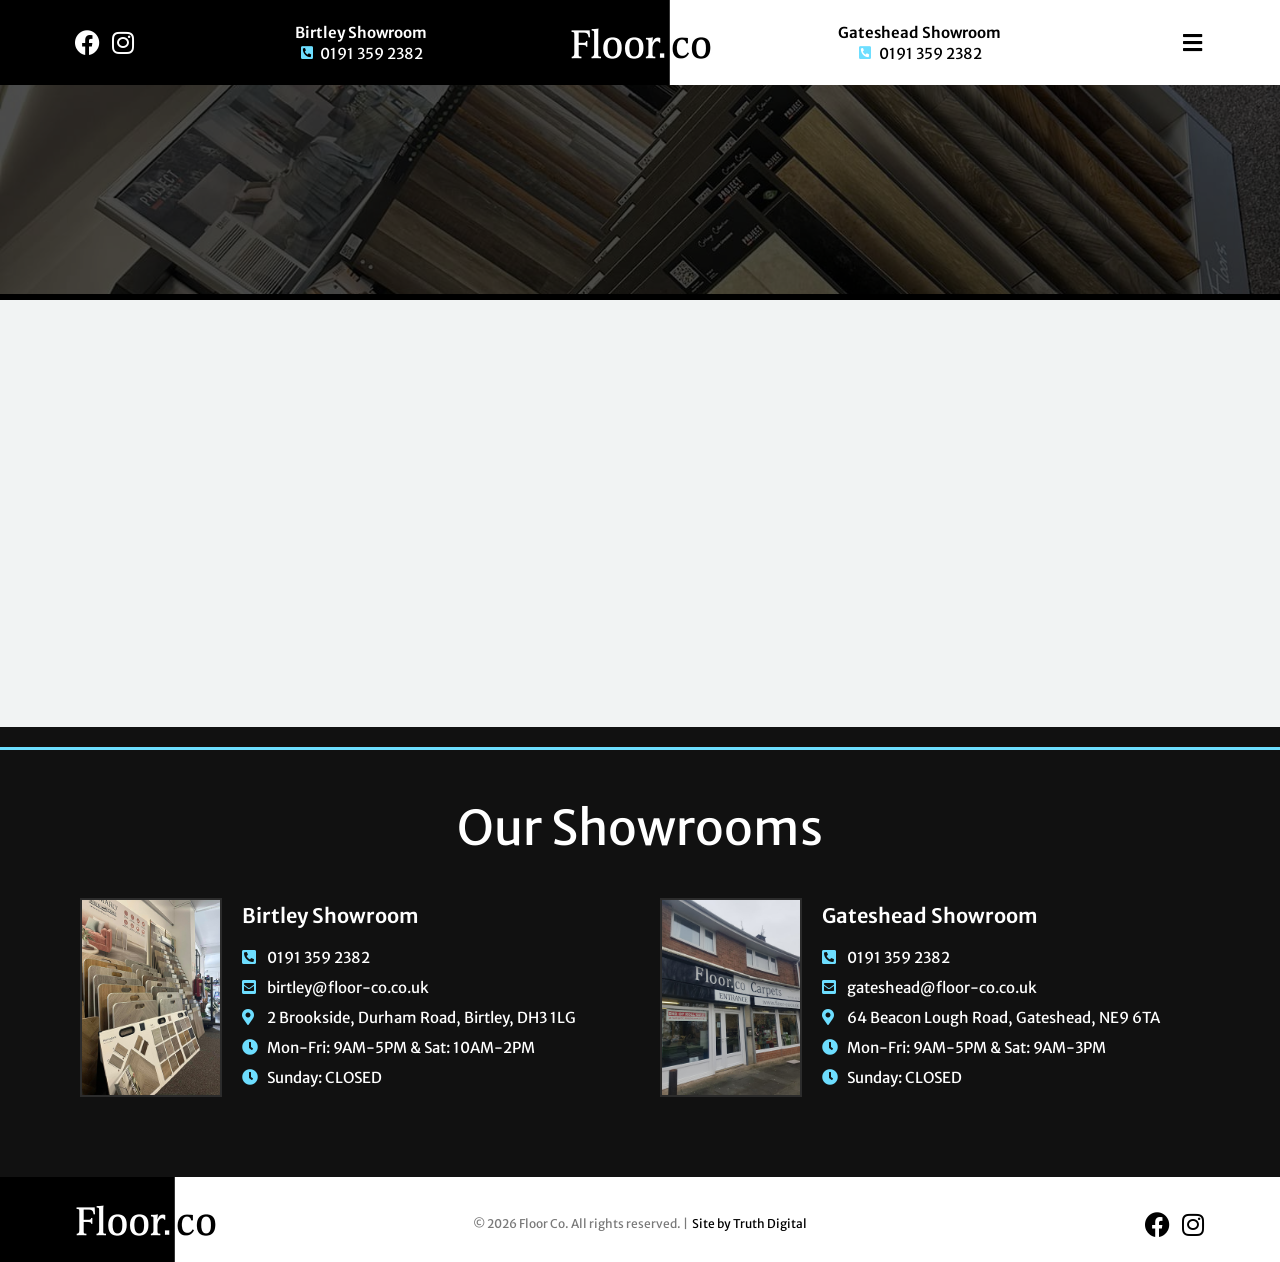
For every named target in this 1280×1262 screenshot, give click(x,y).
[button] (1164, 42)
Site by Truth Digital (749, 1223)
